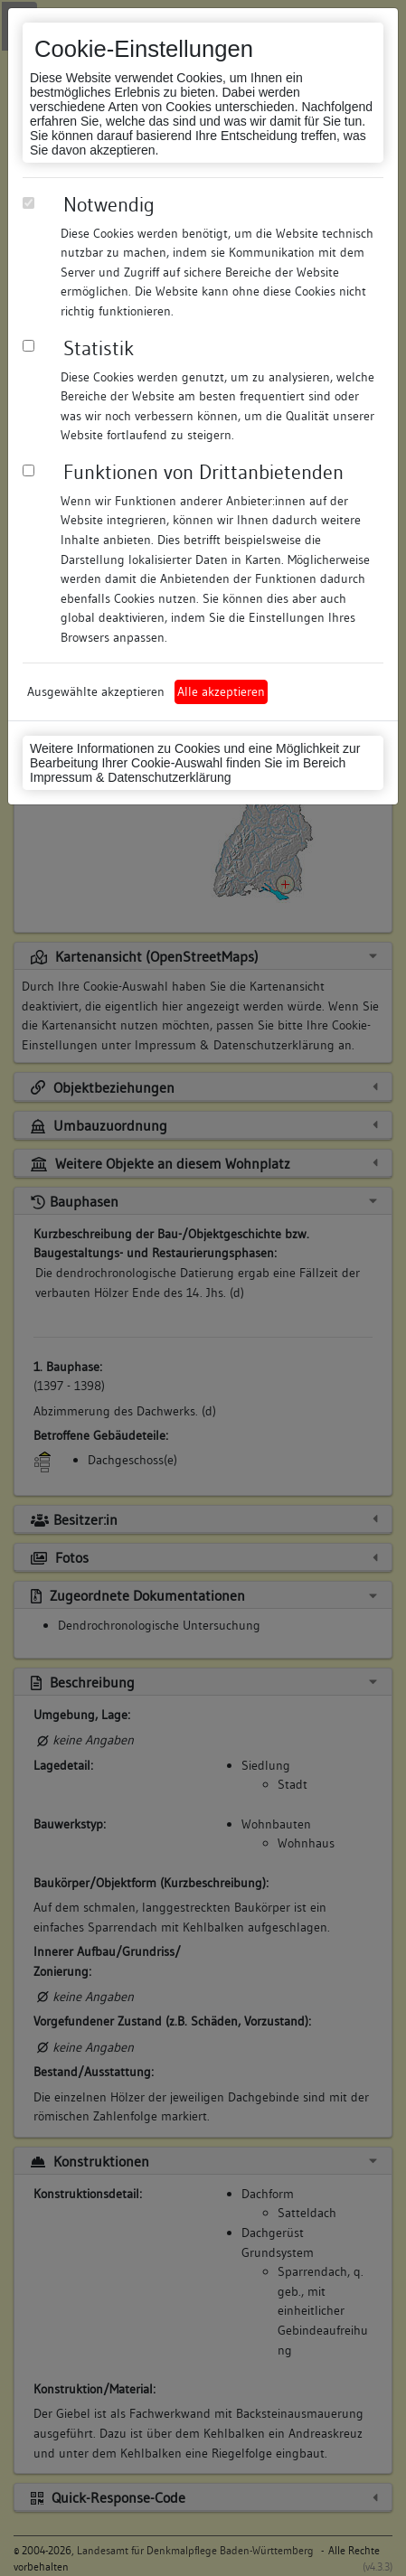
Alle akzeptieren (221, 691)
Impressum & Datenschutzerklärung (130, 777)
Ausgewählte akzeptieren (96, 691)
